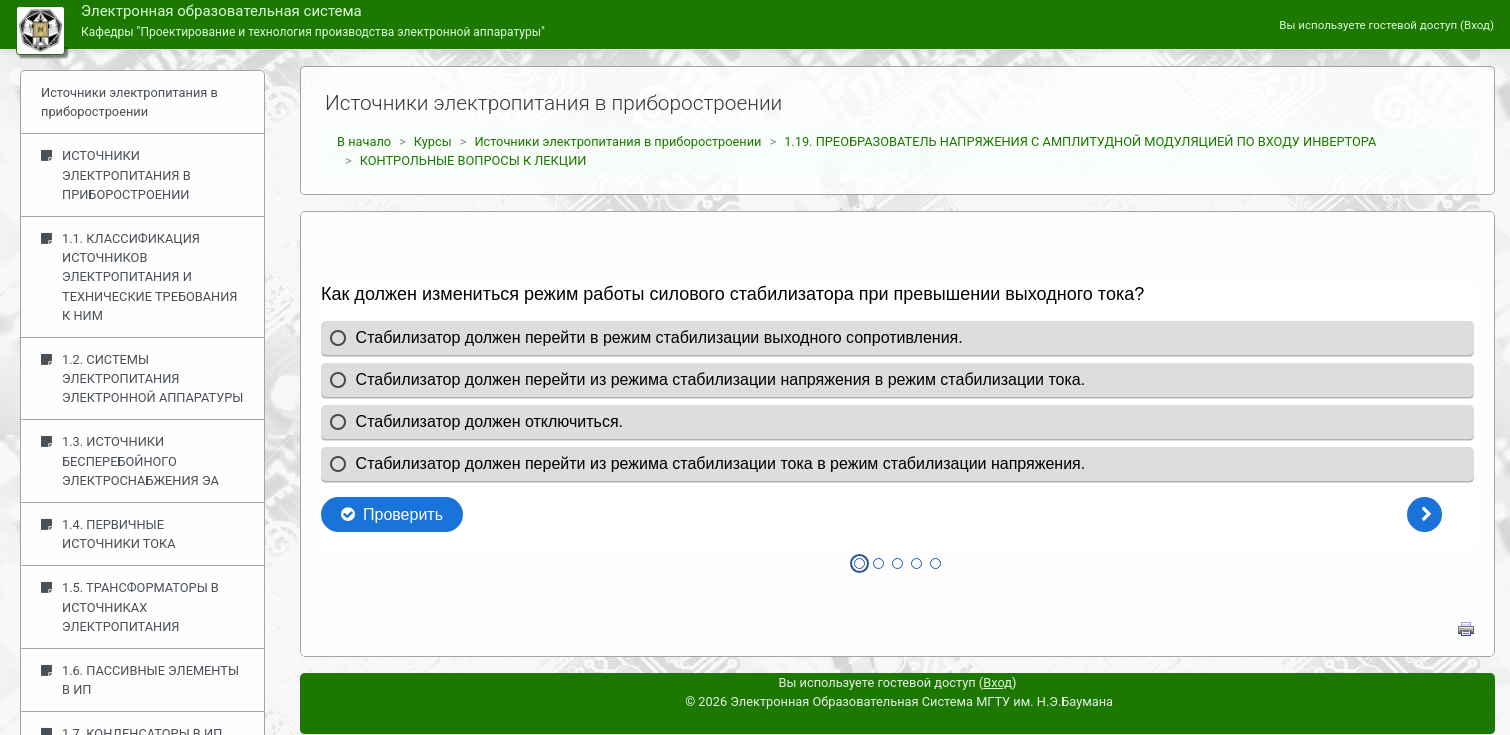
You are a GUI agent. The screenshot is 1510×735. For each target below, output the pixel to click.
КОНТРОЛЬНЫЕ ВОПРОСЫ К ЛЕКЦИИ (473, 160)
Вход (1477, 25)
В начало (364, 141)
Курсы (433, 141)
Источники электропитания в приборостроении (617, 141)
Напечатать (1466, 629)
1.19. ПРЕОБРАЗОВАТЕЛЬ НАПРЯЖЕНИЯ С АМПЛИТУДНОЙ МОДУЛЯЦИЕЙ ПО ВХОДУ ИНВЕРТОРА (1080, 141)
